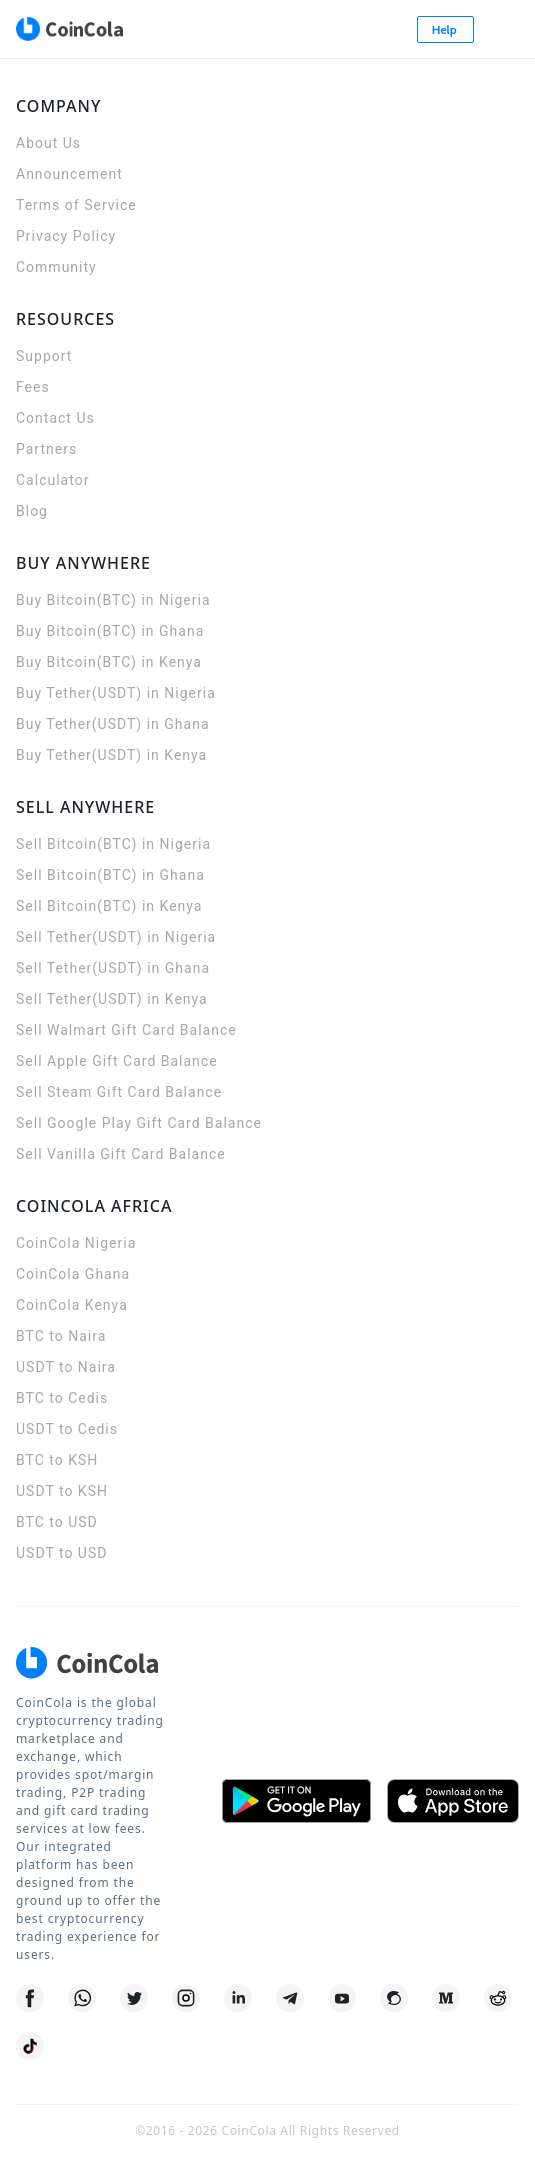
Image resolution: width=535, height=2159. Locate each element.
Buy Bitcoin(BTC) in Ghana (110, 631)
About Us (48, 143)
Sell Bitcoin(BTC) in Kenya (109, 906)
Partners (46, 449)
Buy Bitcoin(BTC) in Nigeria (113, 600)
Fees (33, 387)
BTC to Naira (61, 1336)
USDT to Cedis (67, 1429)
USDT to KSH (62, 1491)
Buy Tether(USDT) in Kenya (111, 755)
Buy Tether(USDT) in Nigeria (116, 693)
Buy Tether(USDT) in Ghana (113, 724)
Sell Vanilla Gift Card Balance (121, 1154)
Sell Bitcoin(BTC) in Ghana (110, 875)
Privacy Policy (66, 236)
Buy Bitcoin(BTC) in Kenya (109, 662)
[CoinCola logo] (69, 29)
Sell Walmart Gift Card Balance (126, 1030)
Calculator (52, 480)
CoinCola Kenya (72, 1305)
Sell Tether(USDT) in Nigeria (116, 937)
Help (446, 29)
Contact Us (55, 418)
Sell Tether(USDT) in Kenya (112, 999)
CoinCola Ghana (73, 1274)
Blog (32, 511)
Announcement (69, 174)
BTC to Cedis (62, 1398)
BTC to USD (57, 1522)
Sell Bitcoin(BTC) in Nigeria (113, 844)
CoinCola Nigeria (76, 1243)
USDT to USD (61, 1553)
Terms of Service (76, 205)
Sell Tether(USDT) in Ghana (113, 968)
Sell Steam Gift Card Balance (119, 1092)
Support (44, 356)
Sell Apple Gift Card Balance (117, 1061)
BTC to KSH (57, 1460)
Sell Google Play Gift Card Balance (139, 1123)
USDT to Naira (66, 1367)
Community (56, 267)
